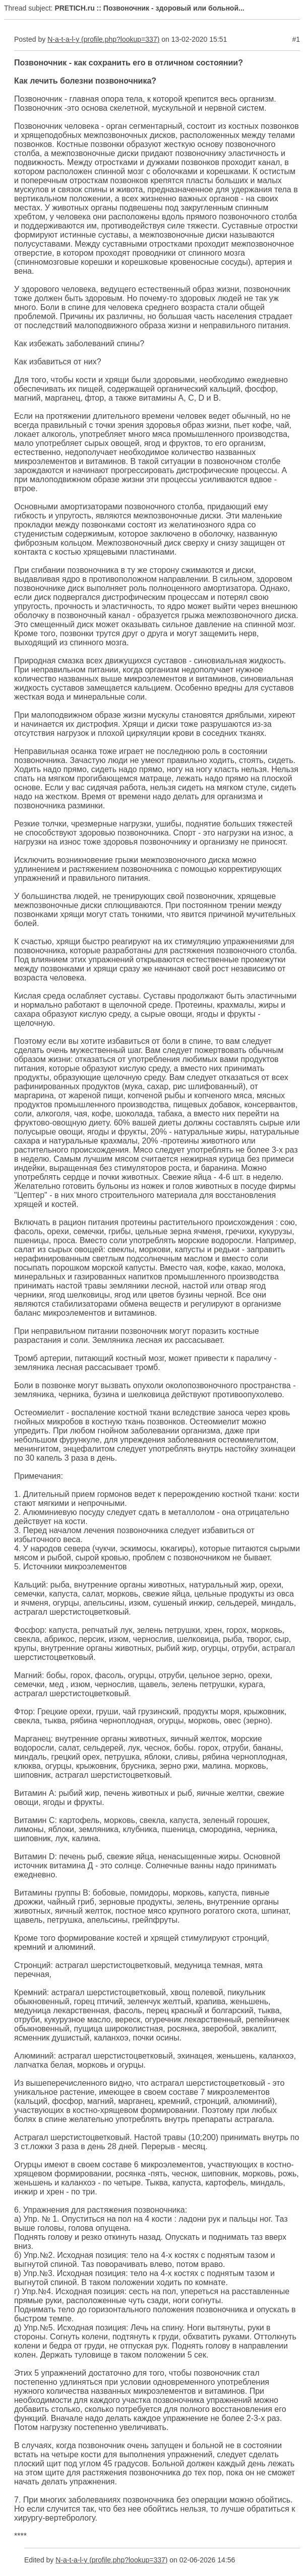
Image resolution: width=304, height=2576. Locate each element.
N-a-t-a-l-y (63, 39)
